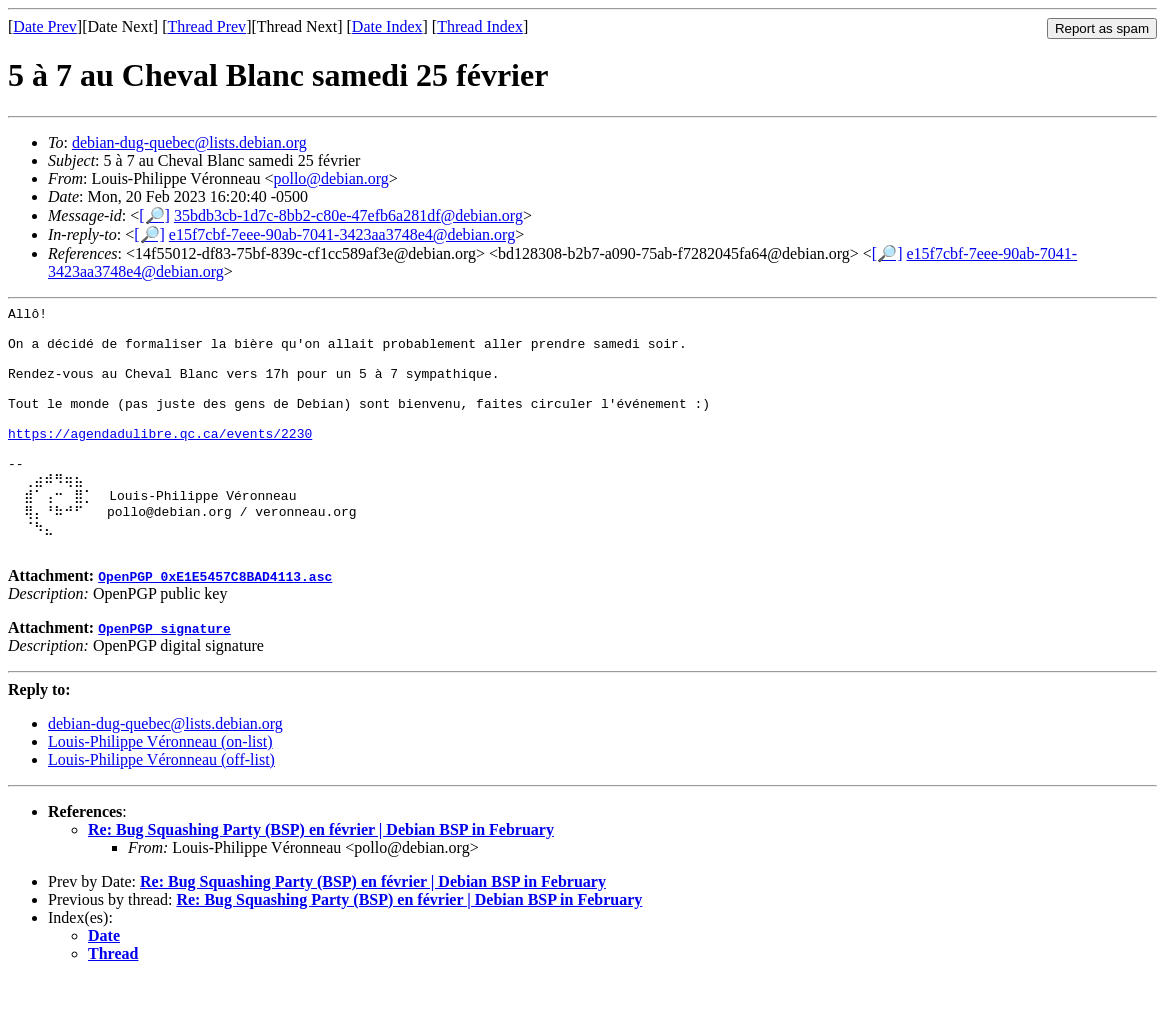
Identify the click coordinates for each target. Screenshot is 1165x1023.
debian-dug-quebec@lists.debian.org (189, 142)
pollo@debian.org (330, 178)
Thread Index (480, 26)
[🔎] (154, 215)
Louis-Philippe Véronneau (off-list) (161, 803)
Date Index (387, 26)
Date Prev (45, 26)
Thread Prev (206, 26)
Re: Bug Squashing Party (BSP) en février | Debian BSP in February (321, 873)
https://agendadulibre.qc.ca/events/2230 (160, 460)
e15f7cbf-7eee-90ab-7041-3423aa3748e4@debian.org (342, 234)
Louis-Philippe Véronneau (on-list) (160, 785)
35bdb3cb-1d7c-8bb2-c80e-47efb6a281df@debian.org (348, 215)
